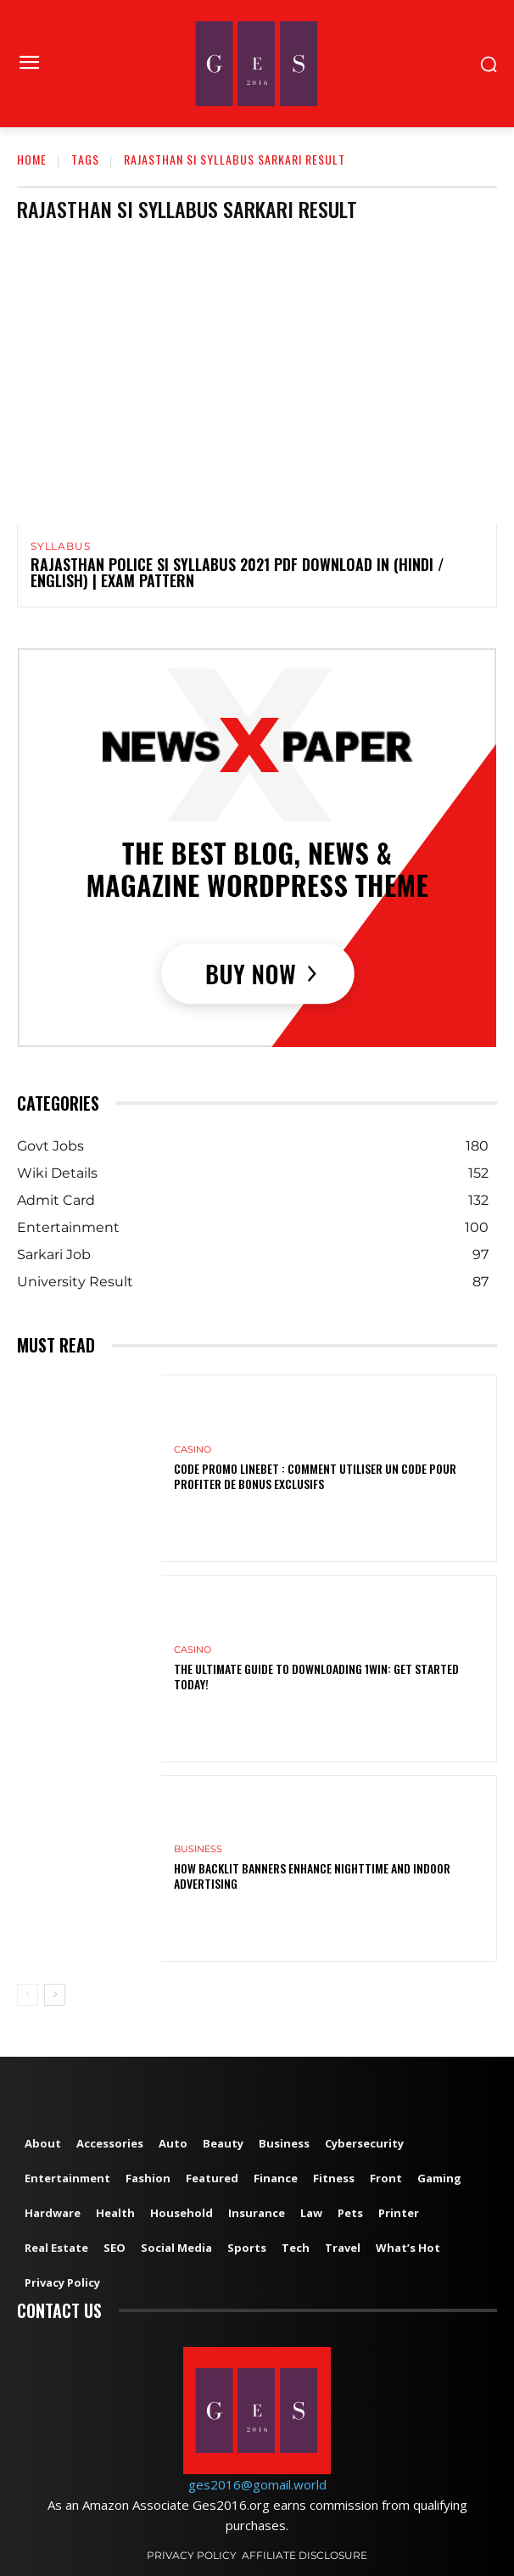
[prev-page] (27, 1995)
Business (198, 1849)
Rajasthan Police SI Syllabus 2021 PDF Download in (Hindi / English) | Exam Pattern (237, 572)
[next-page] (54, 1995)
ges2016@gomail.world (257, 2484)
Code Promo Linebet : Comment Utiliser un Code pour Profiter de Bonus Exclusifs (315, 1475)
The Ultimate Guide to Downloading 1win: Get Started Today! (316, 1676)
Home (32, 159)
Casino (192, 1449)
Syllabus (60, 546)
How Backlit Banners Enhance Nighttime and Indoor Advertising (312, 1875)
